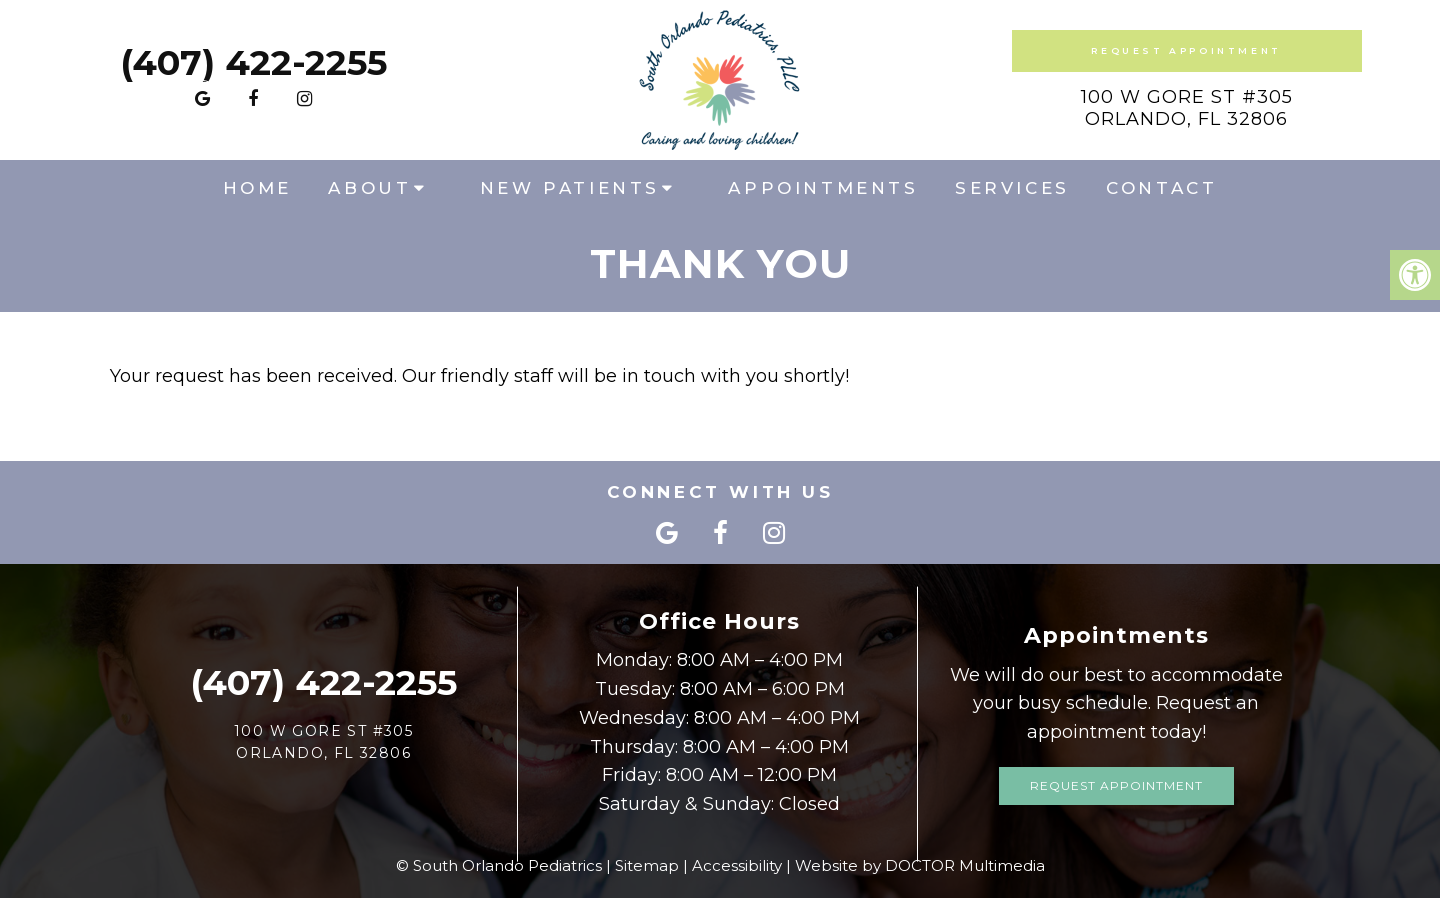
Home (257, 188)
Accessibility (737, 865)
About (369, 188)
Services (1012, 188)
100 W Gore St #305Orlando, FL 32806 (1187, 108)
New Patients (570, 188)
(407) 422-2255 (253, 62)
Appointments (823, 188)
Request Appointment (1186, 50)
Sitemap (647, 865)
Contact (1161, 188)
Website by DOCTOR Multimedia (920, 865)
